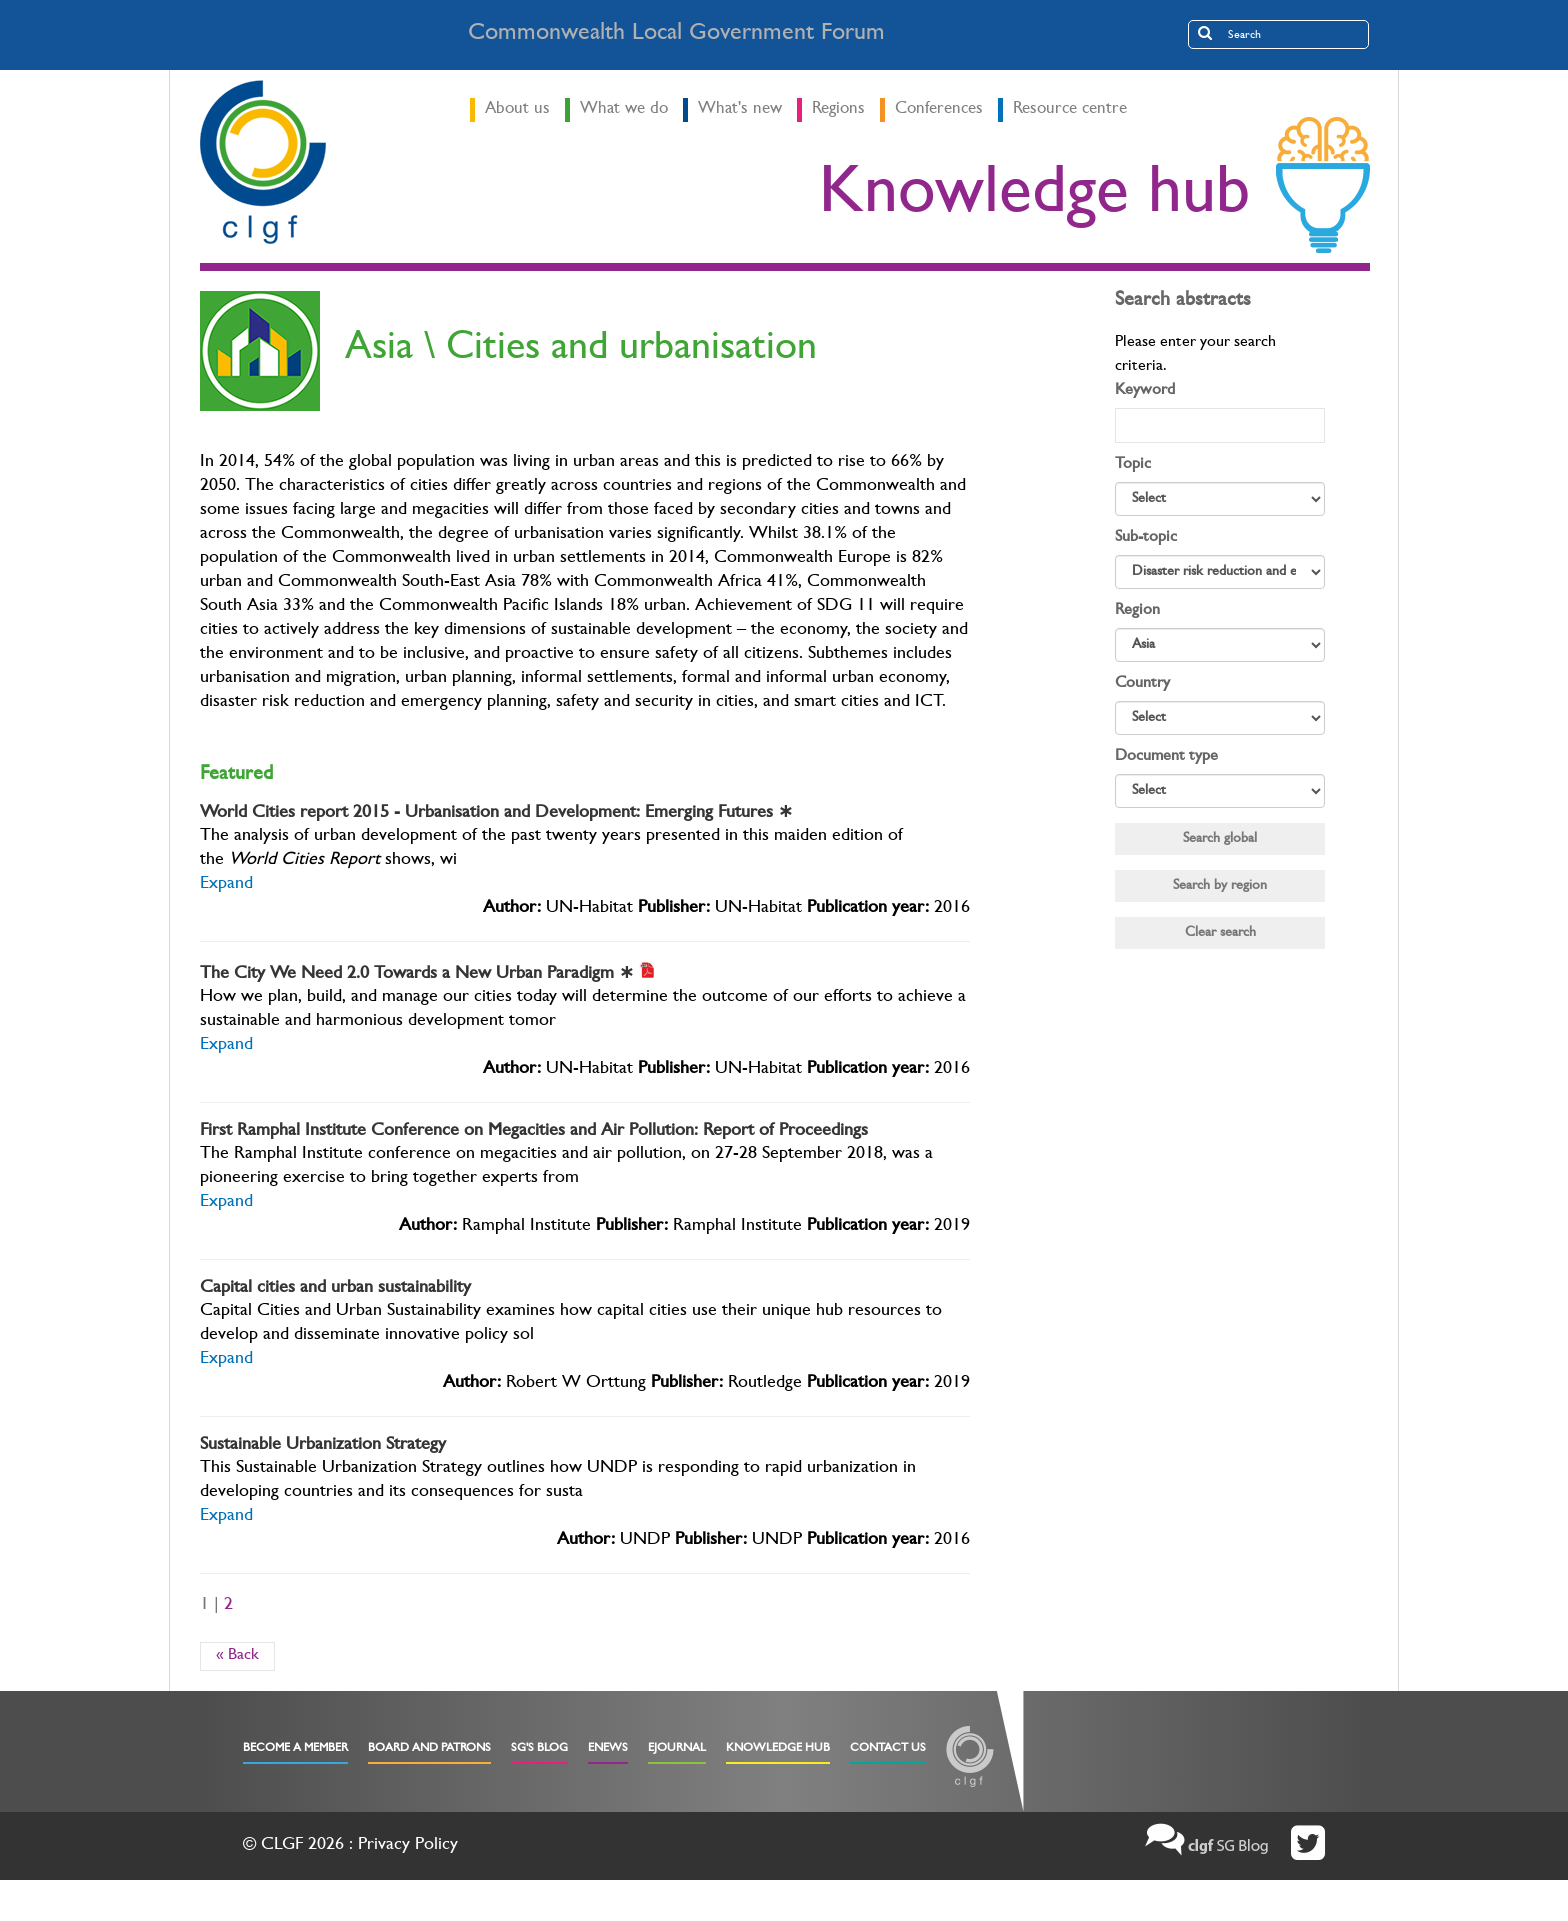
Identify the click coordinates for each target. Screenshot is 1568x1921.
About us (517, 109)
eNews (608, 1749)
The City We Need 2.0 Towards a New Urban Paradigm (417, 975)
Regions (838, 109)
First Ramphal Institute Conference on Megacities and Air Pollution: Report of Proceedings (534, 1132)
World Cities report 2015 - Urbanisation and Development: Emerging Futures (496, 814)
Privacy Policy (408, 1846)
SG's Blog (539, 1749)
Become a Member (295, 1749)
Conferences (939, 109)
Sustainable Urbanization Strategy (323, 1446)
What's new (740, 109)
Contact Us (888, 1749)
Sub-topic (1146, 538)
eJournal (677, 1749)
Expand (226, 885)
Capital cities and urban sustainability (335, 1289)
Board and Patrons (429, 1749)
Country (1142, 684)
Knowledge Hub (778, 1749)
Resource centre (1070, 109)
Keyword (1145, 391)
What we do (624, 109)
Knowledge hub (1034, 199)
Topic (1133, 465)
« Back (237, 1656)
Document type (1166, 757)
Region (1137, 611)
